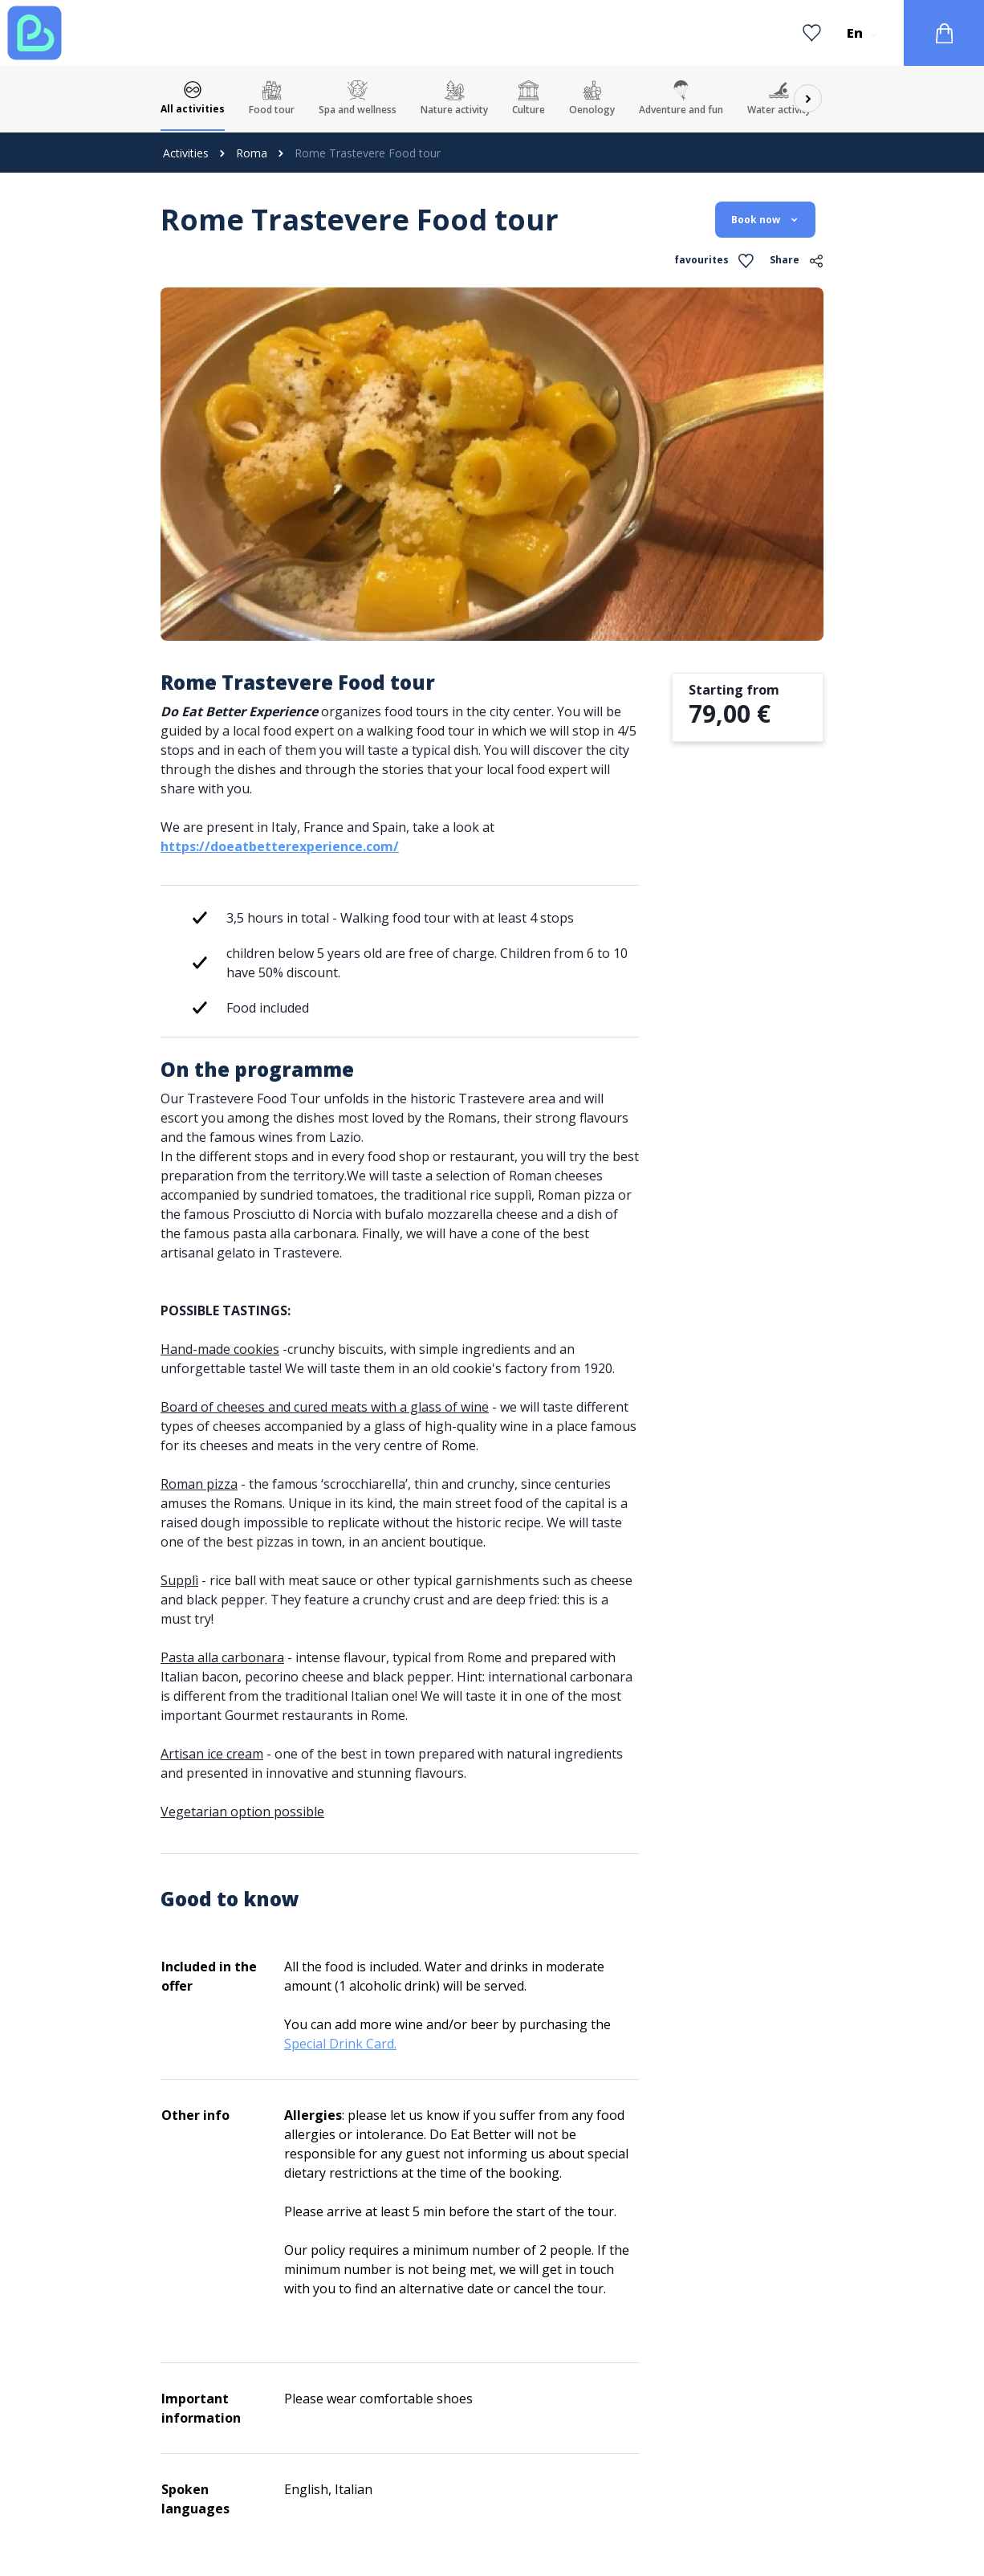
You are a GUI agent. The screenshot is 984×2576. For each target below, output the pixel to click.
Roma (251, 153)
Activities (186, 153)
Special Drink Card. (340, 2043)
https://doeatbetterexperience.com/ (280, 846)
